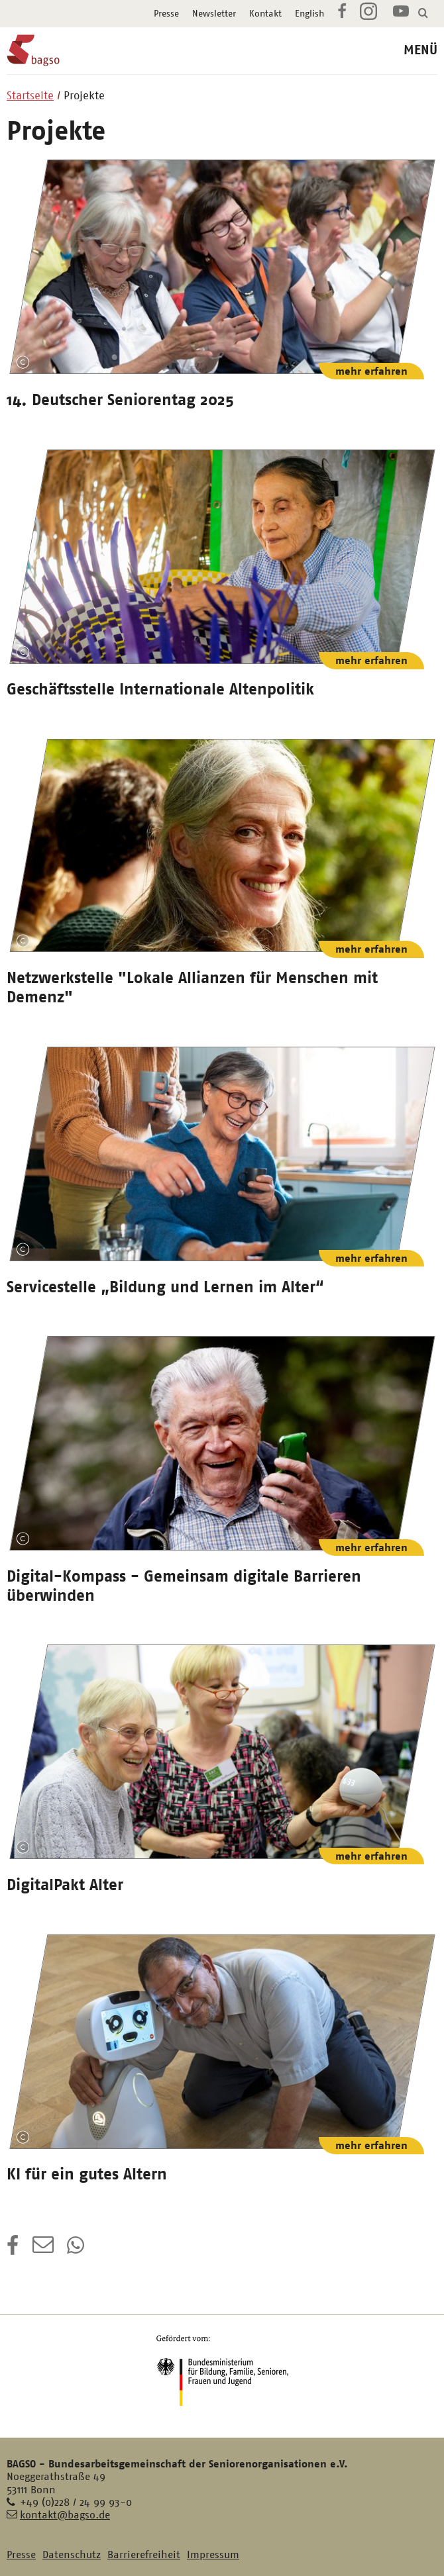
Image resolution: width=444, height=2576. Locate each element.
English (309, 13)
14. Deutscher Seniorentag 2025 (120, 400)
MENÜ (420, 50)
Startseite (30, 95)
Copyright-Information (22, 363)
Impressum (213, 2554)
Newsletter (214, 13)
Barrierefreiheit (143, 2554)
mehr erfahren (371, 371)
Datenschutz (71, 2554)
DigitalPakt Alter (65, 1885)
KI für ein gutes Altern (87, 2174)
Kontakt (265, 13)
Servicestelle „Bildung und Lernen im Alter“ (165, 1287)
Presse (166, 13)
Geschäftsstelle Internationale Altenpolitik (160, 689)
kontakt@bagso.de (65, 2514)
